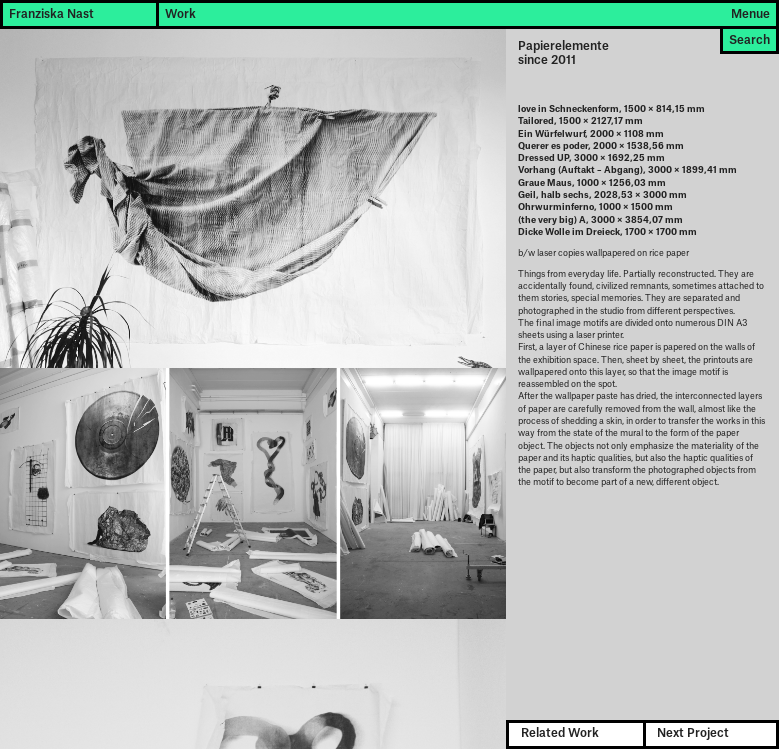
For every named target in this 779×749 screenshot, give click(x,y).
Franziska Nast (51, 14)
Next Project (693, 733)
